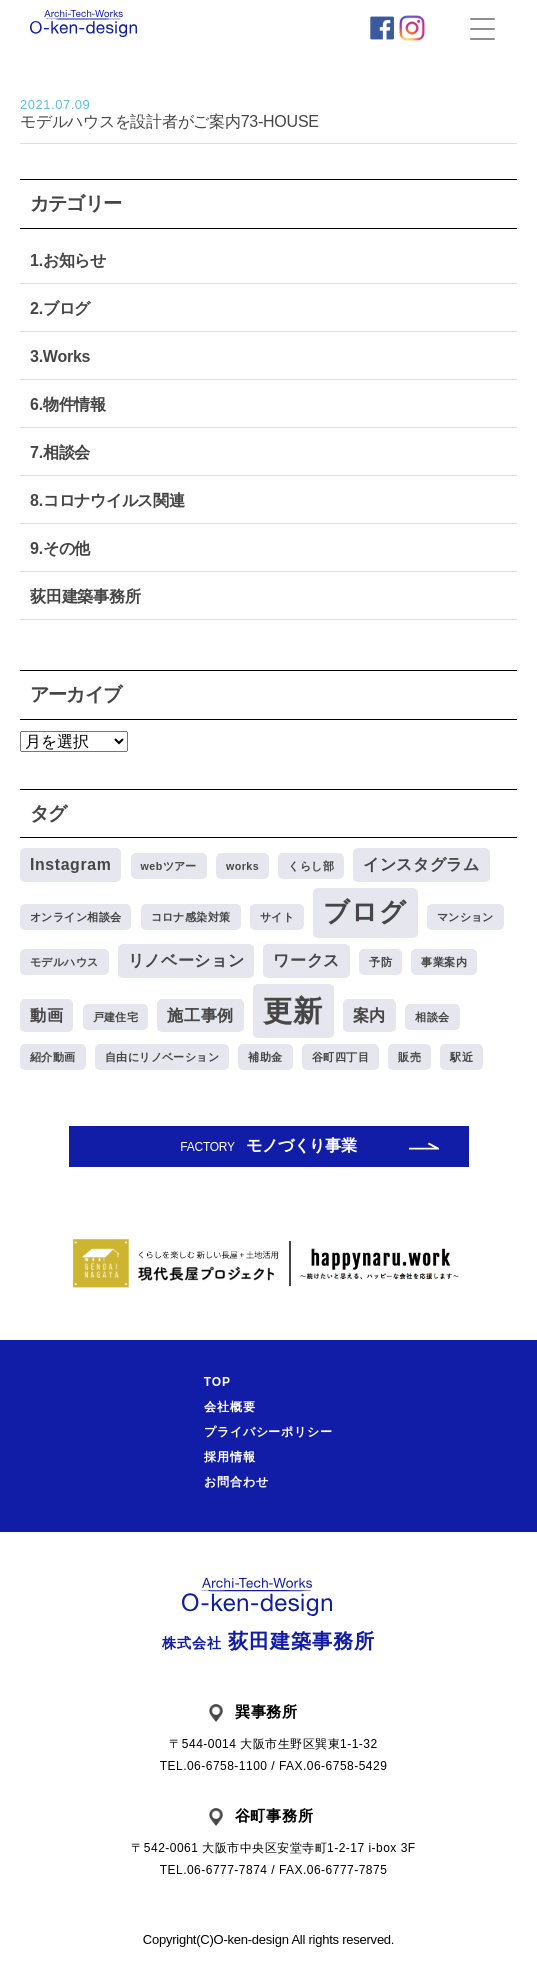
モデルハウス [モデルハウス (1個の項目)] (64, 962)
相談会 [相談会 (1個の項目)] (432, 1017)
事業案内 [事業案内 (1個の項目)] (444, 962)
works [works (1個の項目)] (242, 866)
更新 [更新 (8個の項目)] (293, 1010)
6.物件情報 (68, 404)
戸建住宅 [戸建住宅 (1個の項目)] (116, 1017)
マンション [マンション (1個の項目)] (465, 917)
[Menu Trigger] (482, 27)
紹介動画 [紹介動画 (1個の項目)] (53, 1057)
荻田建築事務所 (85, 596)
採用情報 (230, 1457)
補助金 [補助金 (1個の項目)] (265, 1057)
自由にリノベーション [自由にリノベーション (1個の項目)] (162, 1057)
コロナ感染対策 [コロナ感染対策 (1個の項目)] (191, 917)
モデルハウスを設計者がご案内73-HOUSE (268, 113)
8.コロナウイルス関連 (107, 500)
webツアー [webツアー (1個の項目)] (169, 866)
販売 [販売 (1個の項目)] (409, 1057)
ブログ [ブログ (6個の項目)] (365, 912)
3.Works (60, 356)
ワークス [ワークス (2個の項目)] (306, 960)
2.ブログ (60, 308)
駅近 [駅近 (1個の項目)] (461, 1057)
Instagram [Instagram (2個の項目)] (70, 864)
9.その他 (60, 548)
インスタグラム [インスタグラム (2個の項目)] (421, 864)
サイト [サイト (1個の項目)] (277, 917)
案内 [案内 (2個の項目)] (369, 1015)
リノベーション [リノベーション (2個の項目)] (186, 960)
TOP (217, 1382)
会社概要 (230, 1407)
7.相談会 (60, 452)
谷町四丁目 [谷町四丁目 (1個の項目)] (340, 1057)
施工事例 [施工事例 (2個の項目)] (200, 1015)
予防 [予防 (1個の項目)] (380, 962)
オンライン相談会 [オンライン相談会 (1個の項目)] (75, 917)
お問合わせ (236, 1482)
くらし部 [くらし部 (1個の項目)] (311, 866)
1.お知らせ (68, 260)
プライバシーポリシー (269, 1432)
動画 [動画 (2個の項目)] (46, 1015)
